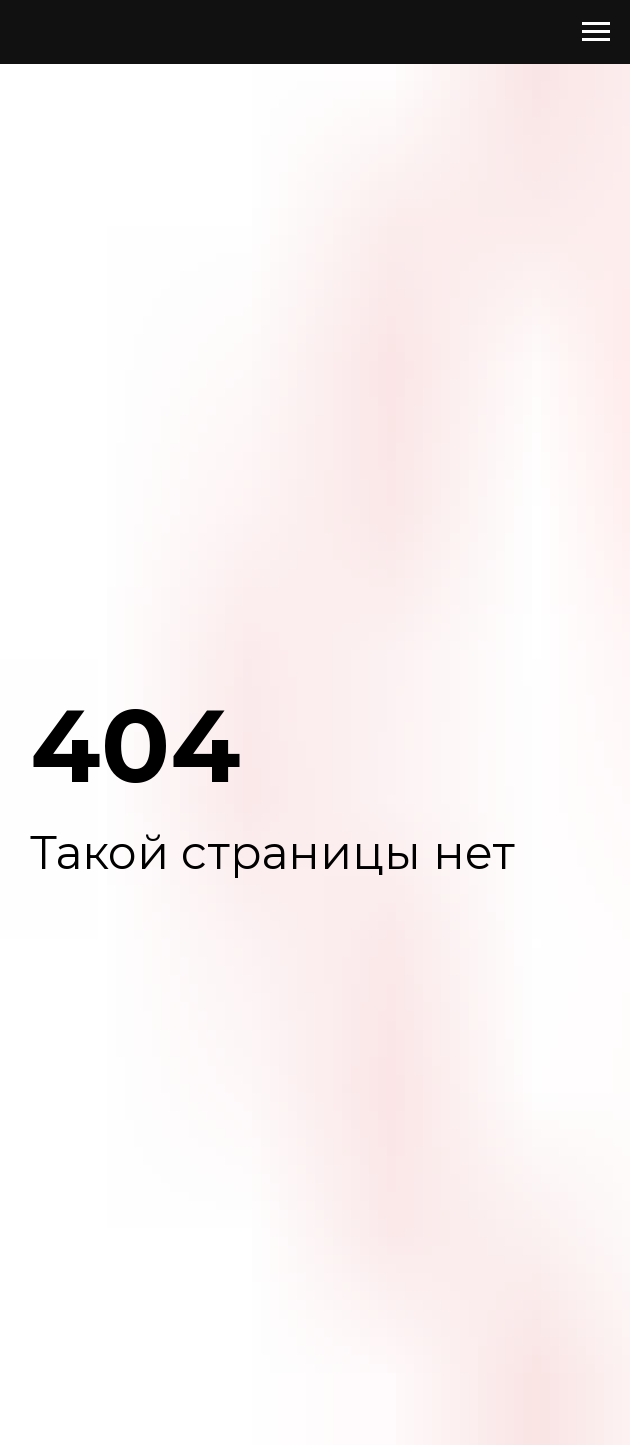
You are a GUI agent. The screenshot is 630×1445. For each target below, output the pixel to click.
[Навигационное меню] (596, 32)
